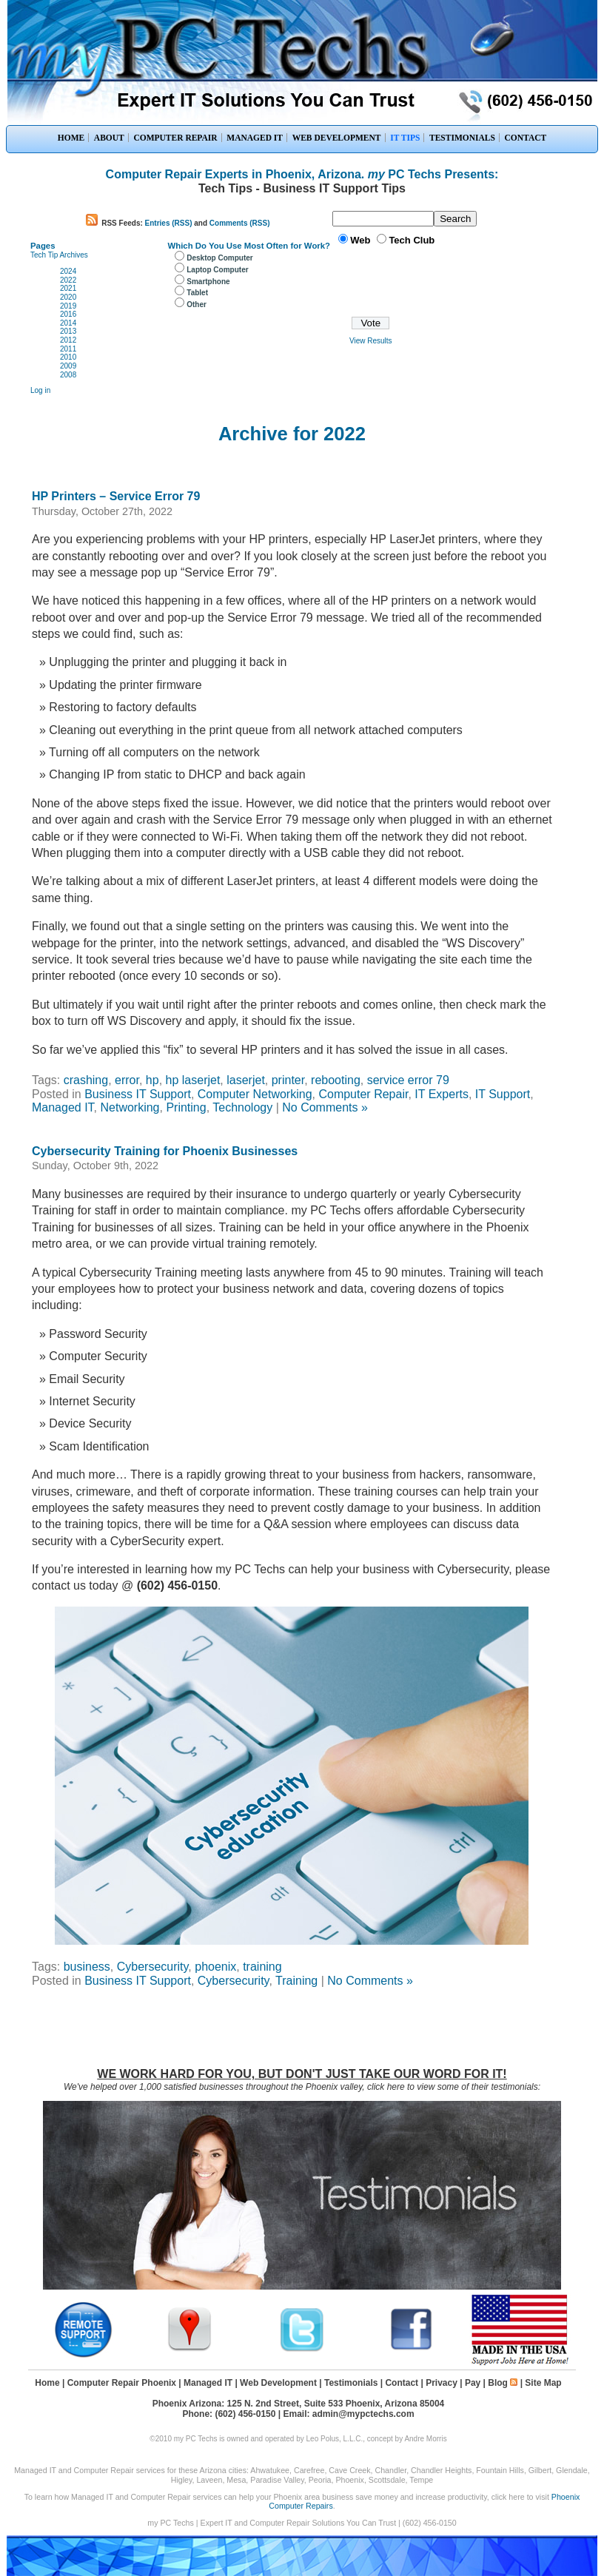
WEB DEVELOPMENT (336, 137)
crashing (86, 1080)
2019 (68, 306)
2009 (68, 366)
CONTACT (526, 137)
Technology (242, 1107)
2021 (68, 288)
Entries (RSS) (168, 223)
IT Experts (442, 1094)
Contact (401, 2383)
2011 (68, 349)
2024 (68, 271)
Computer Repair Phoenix (121, 2383)
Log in (40, 390)
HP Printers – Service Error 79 (116, 496)
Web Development (278, 2383)
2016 (68, 314)
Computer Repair (363, 1094)
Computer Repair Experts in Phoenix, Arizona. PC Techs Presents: (302, 174)
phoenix (215, 1966)
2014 (68, 323)
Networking (129, 1107)
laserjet (245, 1080)
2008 (68, 375)
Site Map (543, 2383)
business (87, 1966)
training (262, 1966)
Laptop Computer (217, 270)
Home (47, 2383)
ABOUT (109, 137)
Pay (472, 2383)
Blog (498, 2383)
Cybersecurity (153, 1966)
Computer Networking (255, 1094)
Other (197, 304)
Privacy (441, 2383)
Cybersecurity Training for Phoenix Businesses (165, 1151)
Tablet (197, 293)
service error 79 (408, 1080)
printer (288, 1080)
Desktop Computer (219, 258)
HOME (71, 137)
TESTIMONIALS (462, 137)
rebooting (335, 1080)
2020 (68, 297)
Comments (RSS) (239, 223)
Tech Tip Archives (59, 255)
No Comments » (325, 1107)
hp (152, 1080)
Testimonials (351, 2383)
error (127, 1080)
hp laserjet (193, 1080)
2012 (68, 340)
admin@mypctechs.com (363, 2414)
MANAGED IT (254, 137)
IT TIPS (405, 137)
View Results (370, 341)
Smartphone (208, 282)
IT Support (502, 1094)
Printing (186, 1107)
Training (296, 1980)
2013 (68, 331)
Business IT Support (137, 1094)
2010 (68, 357)
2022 (68, 280)
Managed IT (63, 1107)
